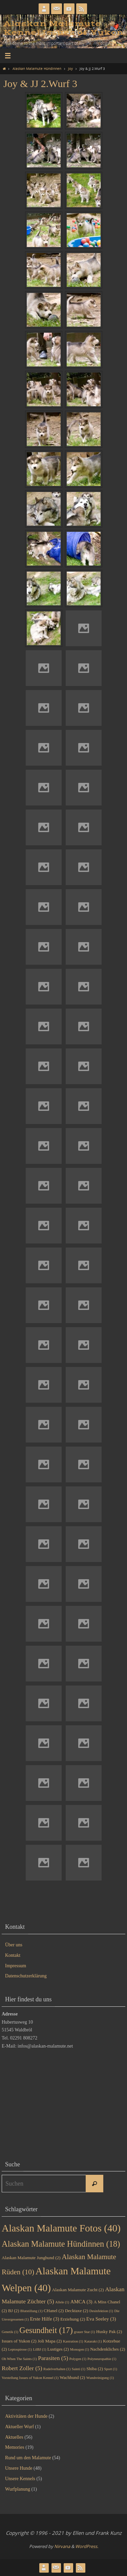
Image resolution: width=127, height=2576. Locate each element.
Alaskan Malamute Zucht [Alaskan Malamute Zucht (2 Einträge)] (78, 2289)
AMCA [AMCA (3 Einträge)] (81, 2301)
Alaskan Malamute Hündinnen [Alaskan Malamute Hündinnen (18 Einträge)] (61, 2243)
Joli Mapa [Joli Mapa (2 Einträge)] (50, 2341)
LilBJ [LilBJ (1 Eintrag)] (39, 2349)
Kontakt (12, 1955)
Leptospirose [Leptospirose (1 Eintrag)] (20, 2349)
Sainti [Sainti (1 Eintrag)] (78, 2369)
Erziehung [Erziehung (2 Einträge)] (72, 2319)
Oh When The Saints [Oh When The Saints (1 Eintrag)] (19, 2359)
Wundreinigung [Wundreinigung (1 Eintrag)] (100, 2378)
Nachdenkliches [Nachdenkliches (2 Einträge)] (107, 2349)
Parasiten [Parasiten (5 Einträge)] (53, 2358)
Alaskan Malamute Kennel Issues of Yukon (63, 28)
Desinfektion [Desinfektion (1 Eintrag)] (101, 2311)
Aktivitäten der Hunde (26, 2416)
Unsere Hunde (18, 2468)
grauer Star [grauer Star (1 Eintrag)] (84, 2332)
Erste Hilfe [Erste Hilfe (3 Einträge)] (44, 2319)
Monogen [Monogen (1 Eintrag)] (79, 2349)
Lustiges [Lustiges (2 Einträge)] (58, 2349)
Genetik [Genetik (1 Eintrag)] (10, 2332)
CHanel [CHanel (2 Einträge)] (54, 2310)
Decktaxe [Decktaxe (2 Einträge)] (76, 2310)
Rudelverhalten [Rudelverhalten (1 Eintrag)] (56, 2369)
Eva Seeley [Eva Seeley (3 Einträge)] (101, 2319)
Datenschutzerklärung (26, 1975)
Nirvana (62, 2546)
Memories (14, 2447)
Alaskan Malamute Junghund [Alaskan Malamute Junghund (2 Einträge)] (31, 2257)
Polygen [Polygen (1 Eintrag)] (77, 2359)
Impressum (15, 1965)
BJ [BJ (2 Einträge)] (13, 2310)
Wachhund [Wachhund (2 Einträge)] (72, 2377)
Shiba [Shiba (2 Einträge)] (94, 2368)
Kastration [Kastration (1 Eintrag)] (73, 2341)
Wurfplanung (17, 2489)
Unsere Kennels (20, 2478)
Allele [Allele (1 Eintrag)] (62, 2302)
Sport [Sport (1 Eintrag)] (110, 2369)
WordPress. (86, 2546)
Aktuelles (14, 2437)
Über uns (13, 1944)
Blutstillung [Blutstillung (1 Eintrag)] (31, 2311)
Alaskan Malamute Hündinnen (37, 68)
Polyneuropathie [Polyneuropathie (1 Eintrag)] (101, 2359)
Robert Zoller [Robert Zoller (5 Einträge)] (22, 2368)
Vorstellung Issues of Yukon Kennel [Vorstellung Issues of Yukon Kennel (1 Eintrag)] (30, 2378)
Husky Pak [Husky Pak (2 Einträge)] (109, 2331)
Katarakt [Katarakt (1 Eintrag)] (93, 2341)
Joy (70, 68)
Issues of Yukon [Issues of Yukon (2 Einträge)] (19, 2341)
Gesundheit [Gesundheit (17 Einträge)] (45, 2330)
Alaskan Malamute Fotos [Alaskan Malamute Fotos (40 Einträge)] (61, 2228)
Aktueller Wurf (19, 2426)
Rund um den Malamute (28, 2457)
